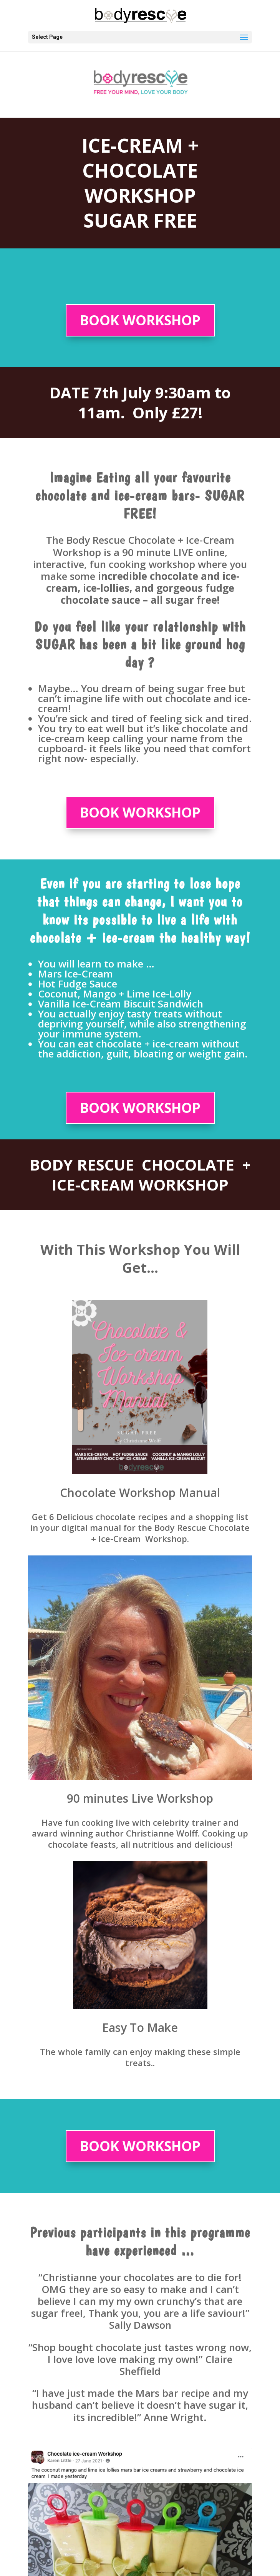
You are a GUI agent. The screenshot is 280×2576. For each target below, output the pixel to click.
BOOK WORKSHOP (140, 320)
